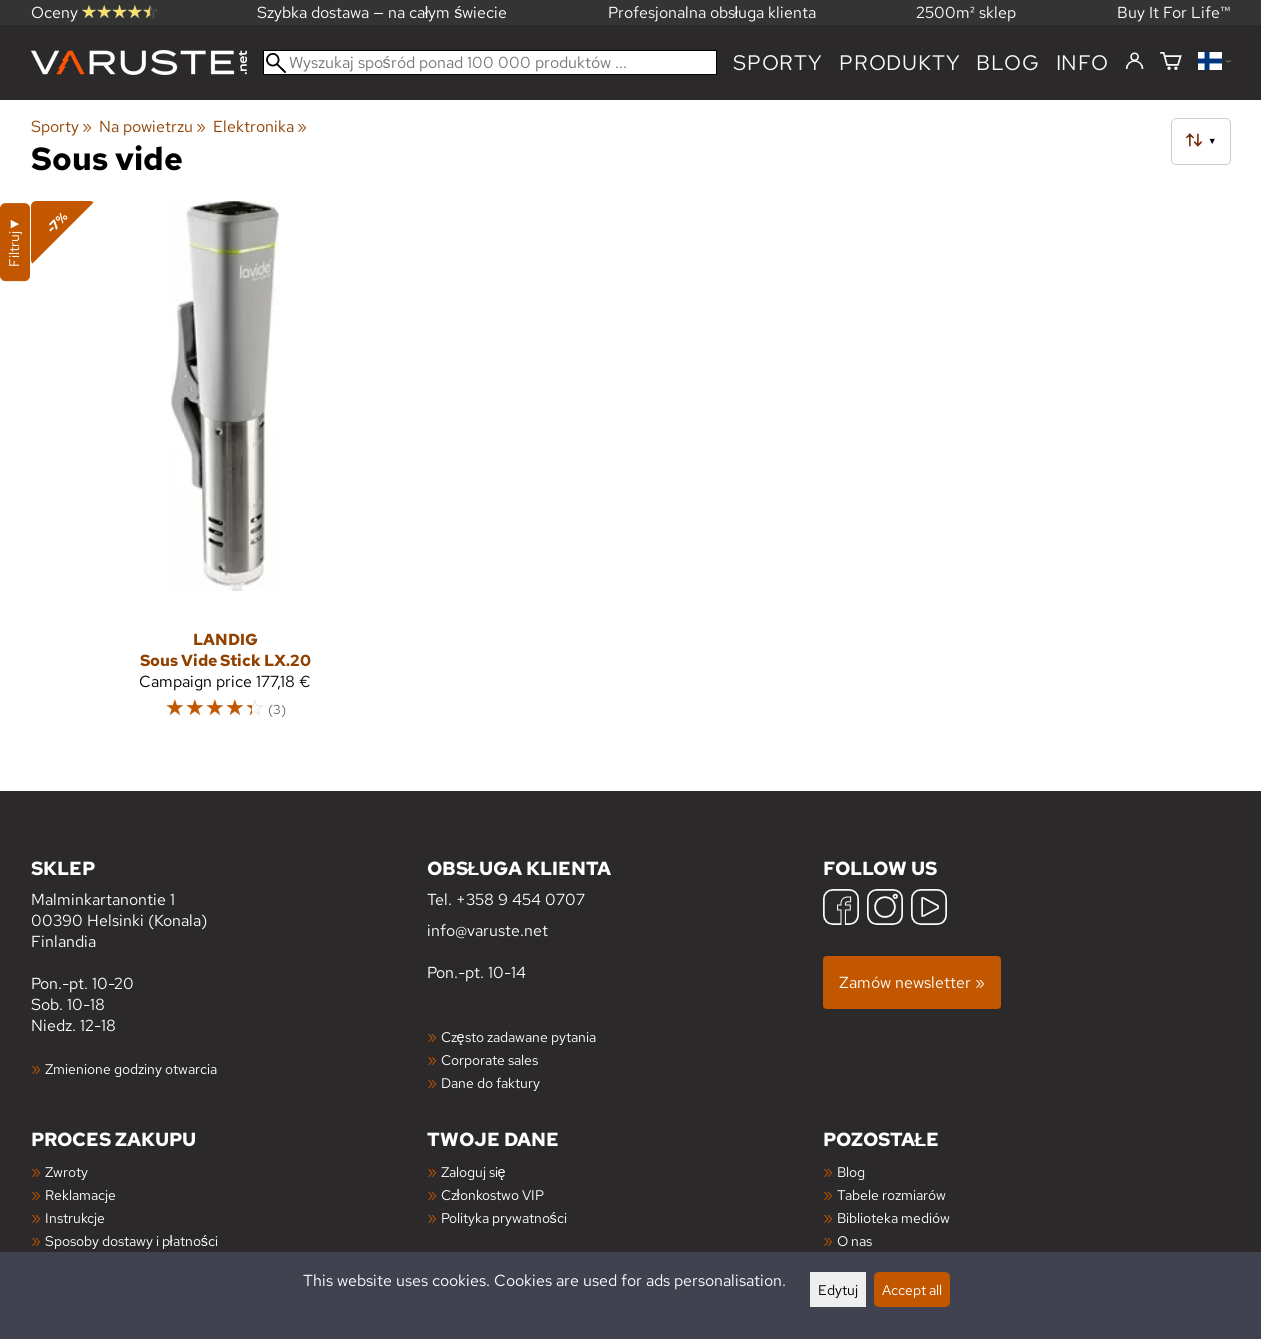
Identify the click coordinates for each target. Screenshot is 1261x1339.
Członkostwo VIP (492, 1194)
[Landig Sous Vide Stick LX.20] (225, 469)
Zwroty (66, 1171)
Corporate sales (489, 1059)
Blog (851, 1171)
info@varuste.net (487, 930)
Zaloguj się (473, 1171)
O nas (854, 1240)
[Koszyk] (1171, 62)
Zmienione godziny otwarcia (131, 1068)
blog (1007, 62)
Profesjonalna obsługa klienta (712, 12)
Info (1082, 62)
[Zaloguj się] (1134, 62)
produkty (899, 62)
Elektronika (260, 126)
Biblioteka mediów (893, 1217)
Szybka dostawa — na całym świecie (382, 12)
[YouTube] (929, 909)
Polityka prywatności (504, 1217)
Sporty (778, 62)
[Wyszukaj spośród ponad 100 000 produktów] (490, 62)
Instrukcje (75, 1217)
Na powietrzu (152, 126)
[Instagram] (885, 909)
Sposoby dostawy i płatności (131, 1240)
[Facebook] (841, 909)
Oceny (94, 12)
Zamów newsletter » (912, 982)
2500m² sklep (966, 12)
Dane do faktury (490, 1082)
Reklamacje (80, 1194)
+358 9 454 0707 (520, 899)
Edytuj (838, 1289)
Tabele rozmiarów (891, 1194)
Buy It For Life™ (1174, 12)
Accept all (912, 1289)
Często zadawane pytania (518, 1036)
